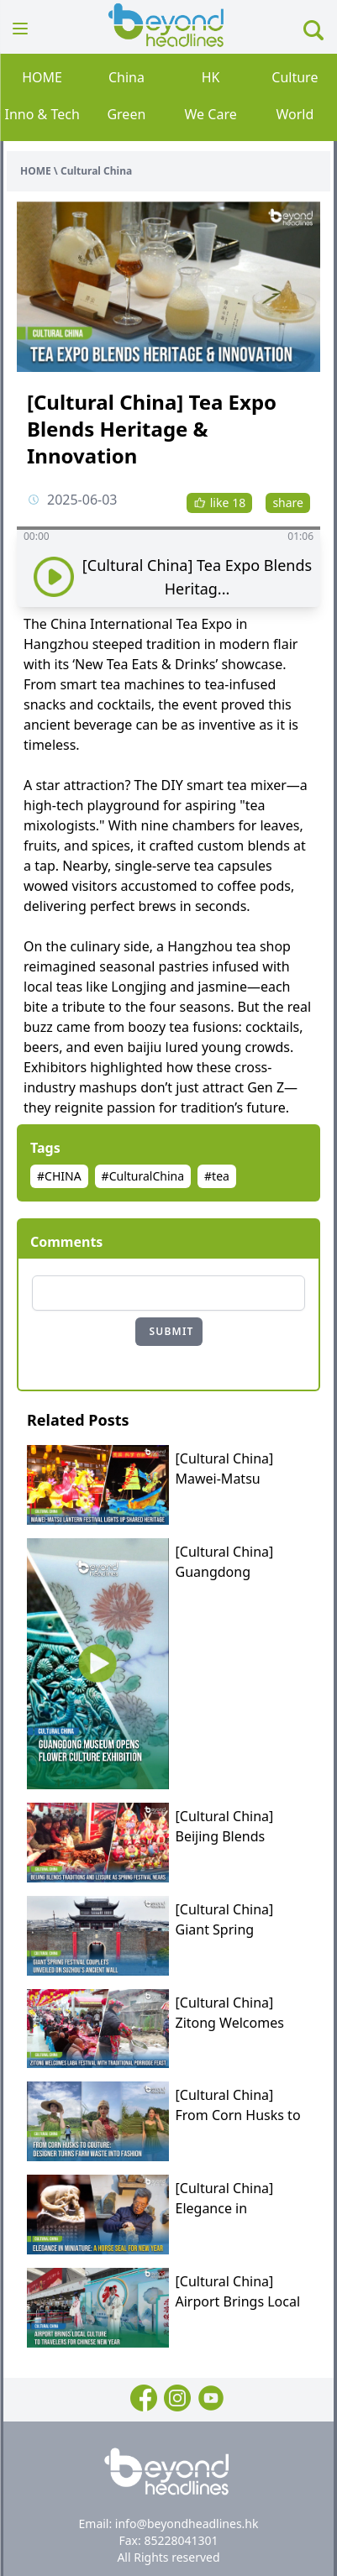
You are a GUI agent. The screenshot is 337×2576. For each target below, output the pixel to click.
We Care (211, 114)
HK (211, 77)
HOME (42, 77)
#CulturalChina (143, 1176)
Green (126, 114)
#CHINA (59, 1176)
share (287, 502)
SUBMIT (172, 1331)
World (294, 114)
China (126, 77)
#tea (216, 1176)
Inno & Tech (41, 114)
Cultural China (96, 171)
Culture (294, 77)
